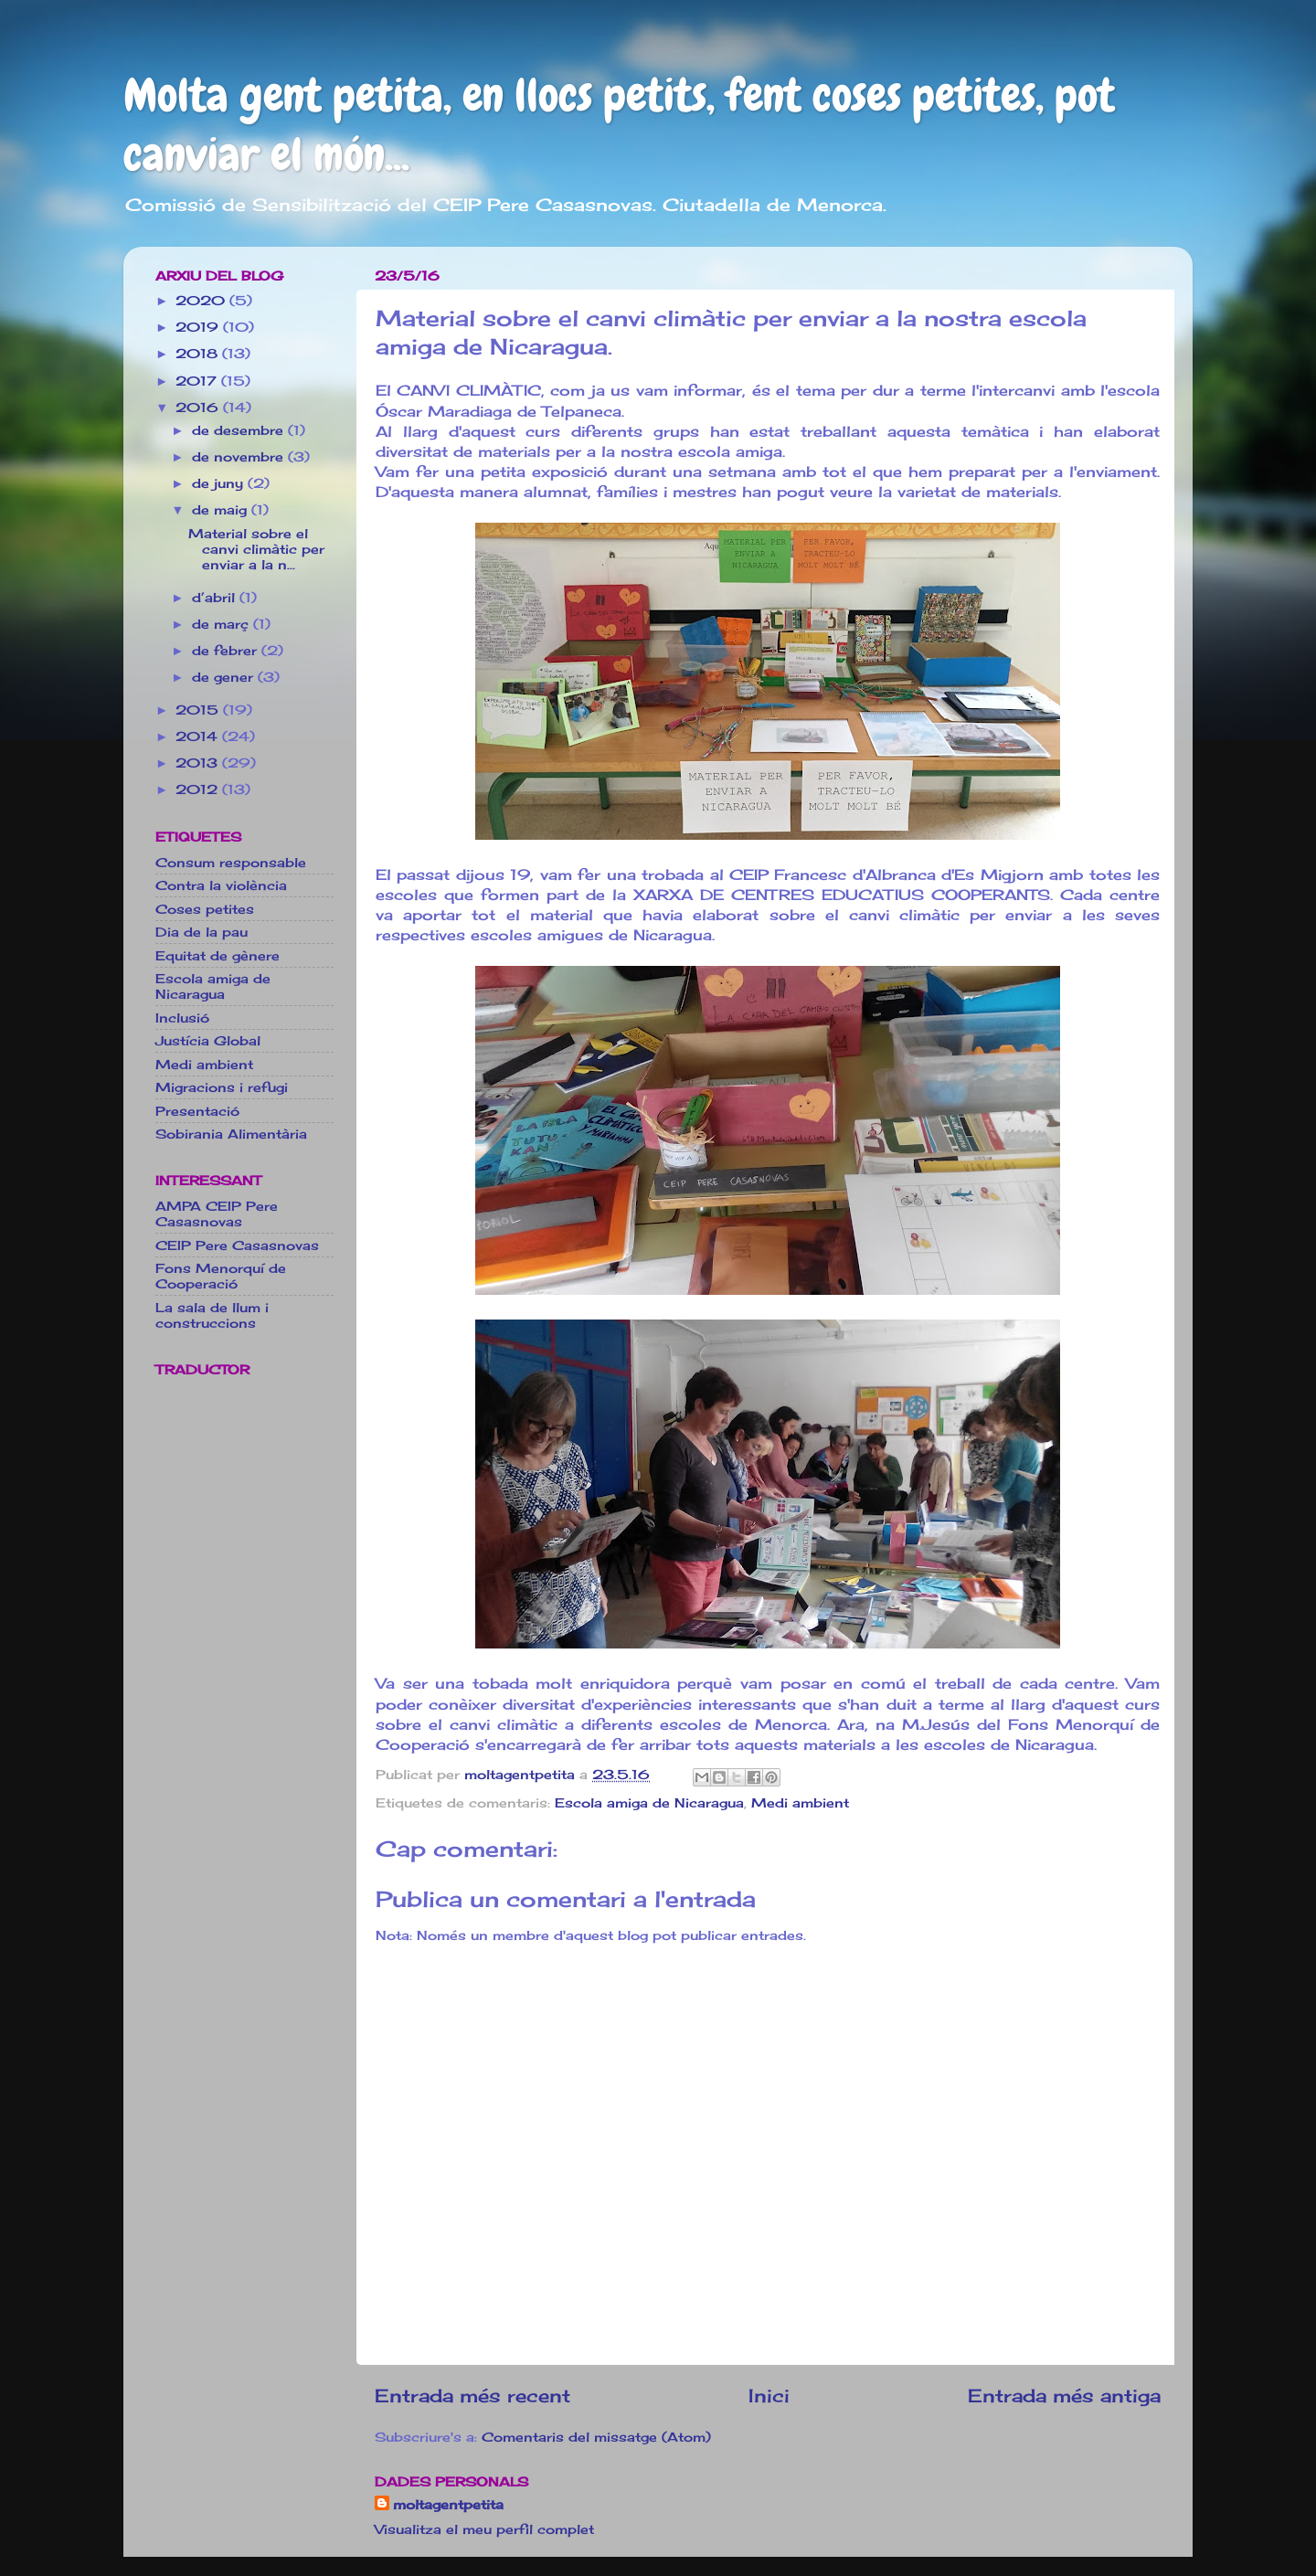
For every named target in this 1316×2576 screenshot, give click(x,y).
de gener (225, 676)
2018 (198, 353)
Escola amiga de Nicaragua (649, 1802)
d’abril (215, 597)
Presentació (197, 1110)
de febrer (226, 650)
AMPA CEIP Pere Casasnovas (216, 1213)
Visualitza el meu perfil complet (484, 2529)
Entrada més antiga (1064, 2395)
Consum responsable (230, 862)
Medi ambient (800, 1802)
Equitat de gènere (217, 955)
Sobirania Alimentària (231, 1133)
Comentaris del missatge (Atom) (596, 2436)
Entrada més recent (472, 2395)
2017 (198, 380)
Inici (769, 2395)
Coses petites (204, 909)
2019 (199, 326)
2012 (198, 789)
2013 (198, 762)
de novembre (240, 456)
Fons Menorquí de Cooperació (220, 1275)
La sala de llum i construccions (212, 1314)
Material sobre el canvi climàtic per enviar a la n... (256, 549)
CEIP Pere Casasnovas (237, 1245)
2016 (199, 407)
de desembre (240, 430)
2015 (199, 709)
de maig (221, 509)
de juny (220, 483)
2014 (198, 736)
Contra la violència (221, 885)
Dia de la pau (201, 931)
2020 (202, 300)
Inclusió (182, 1017)
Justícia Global (207, 1040)
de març (222, 623)
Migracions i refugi (221, 1087)
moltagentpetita (448, 2504)
